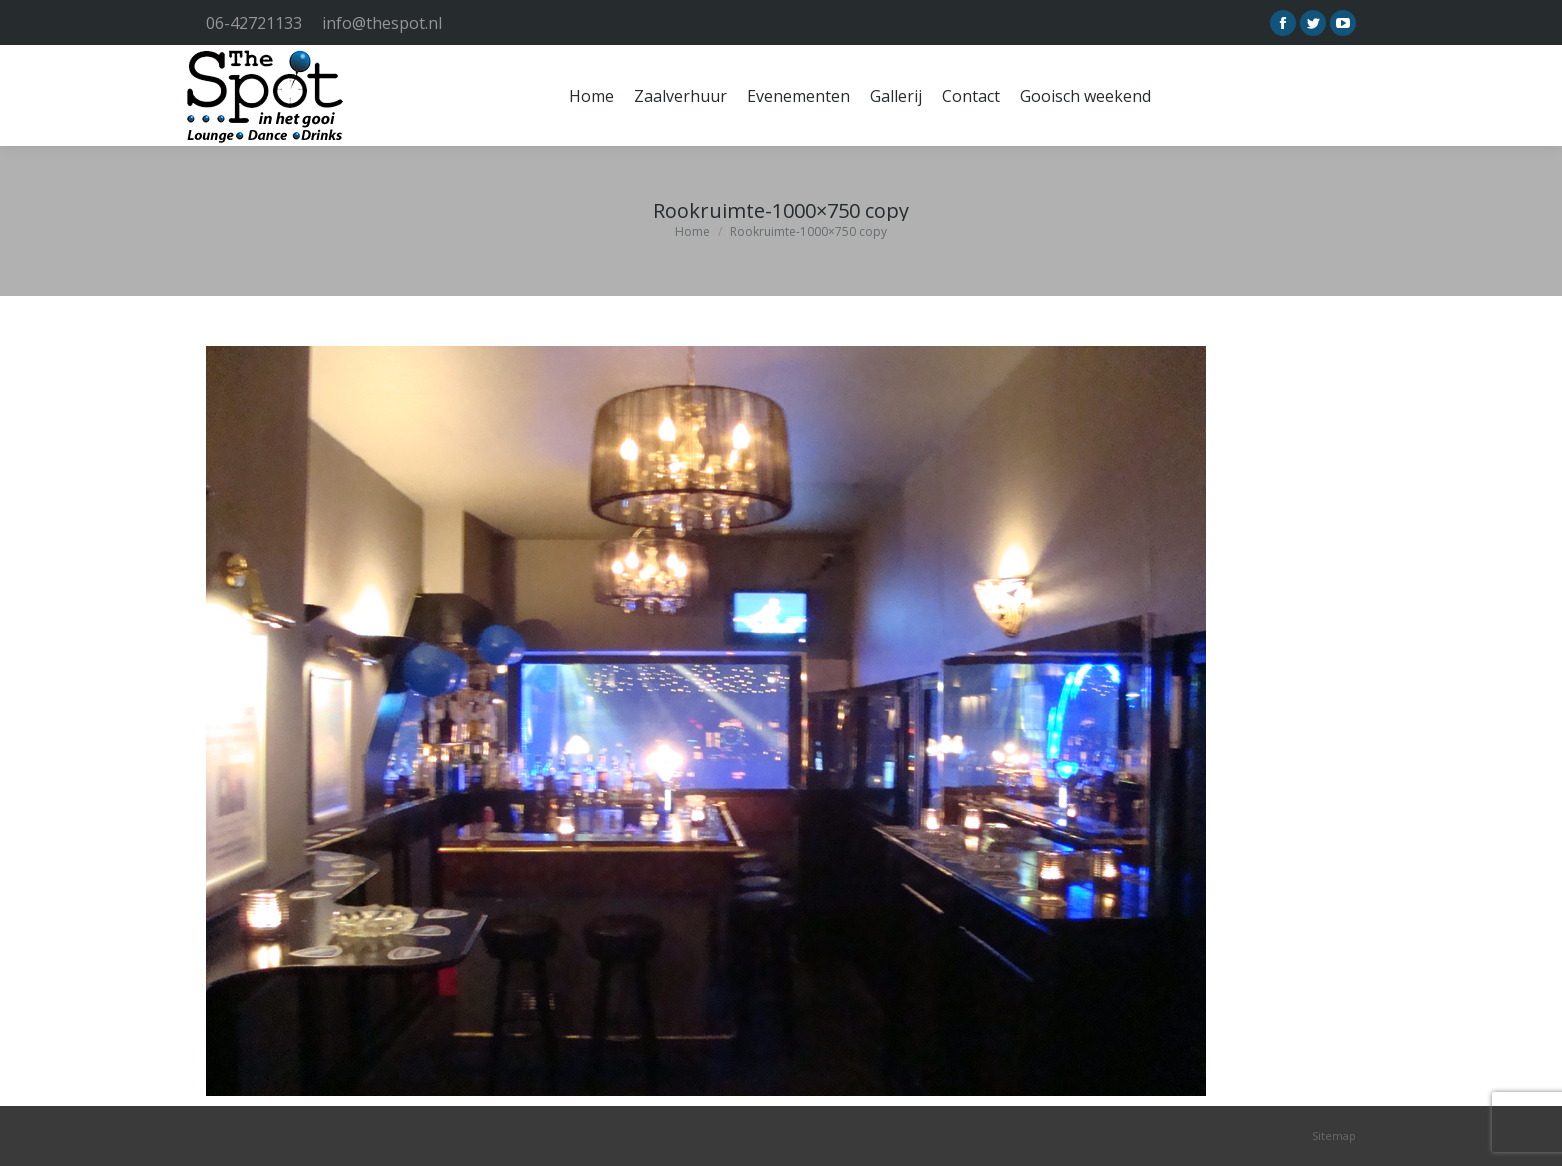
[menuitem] (591, 96)
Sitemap (1334, 1135)
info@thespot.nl (382, 23)
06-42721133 (254, 23)
